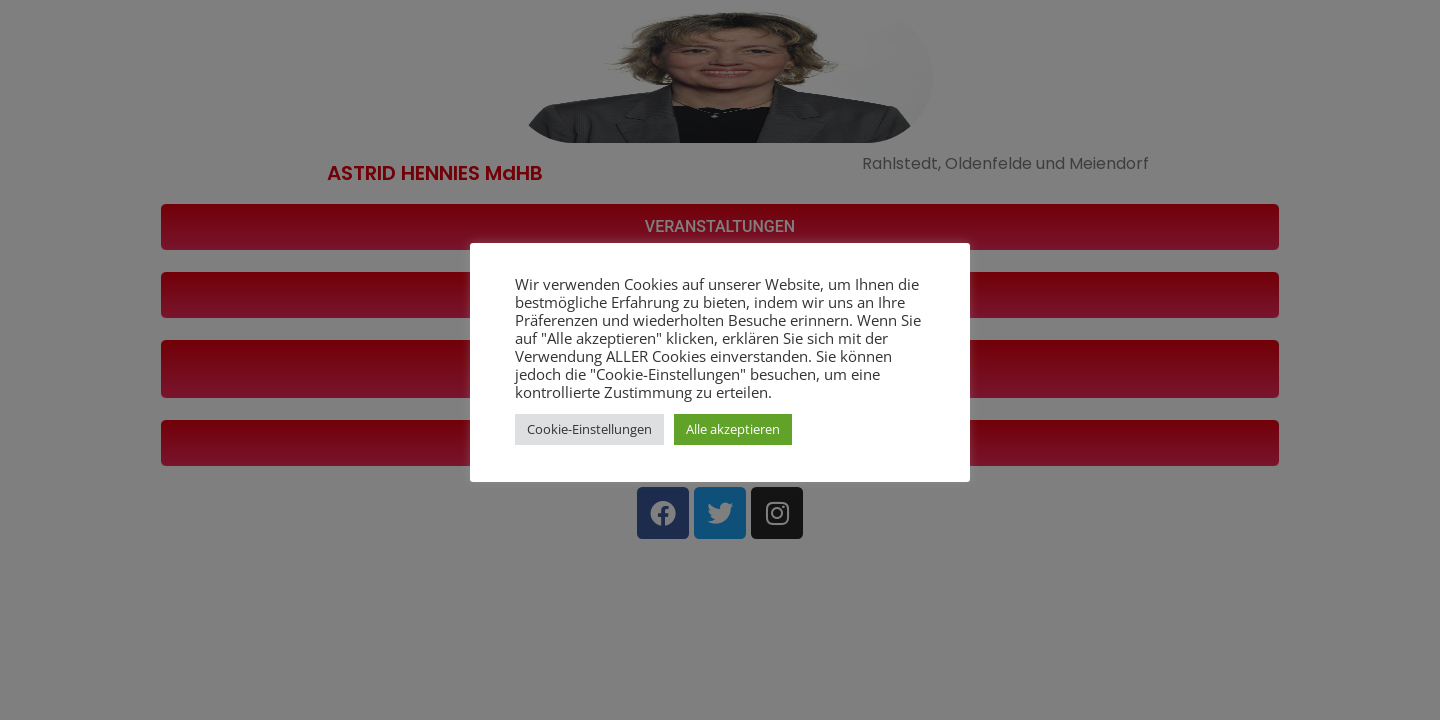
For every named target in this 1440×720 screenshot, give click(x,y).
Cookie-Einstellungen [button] (589, 429)
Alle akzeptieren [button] (733, 429)
